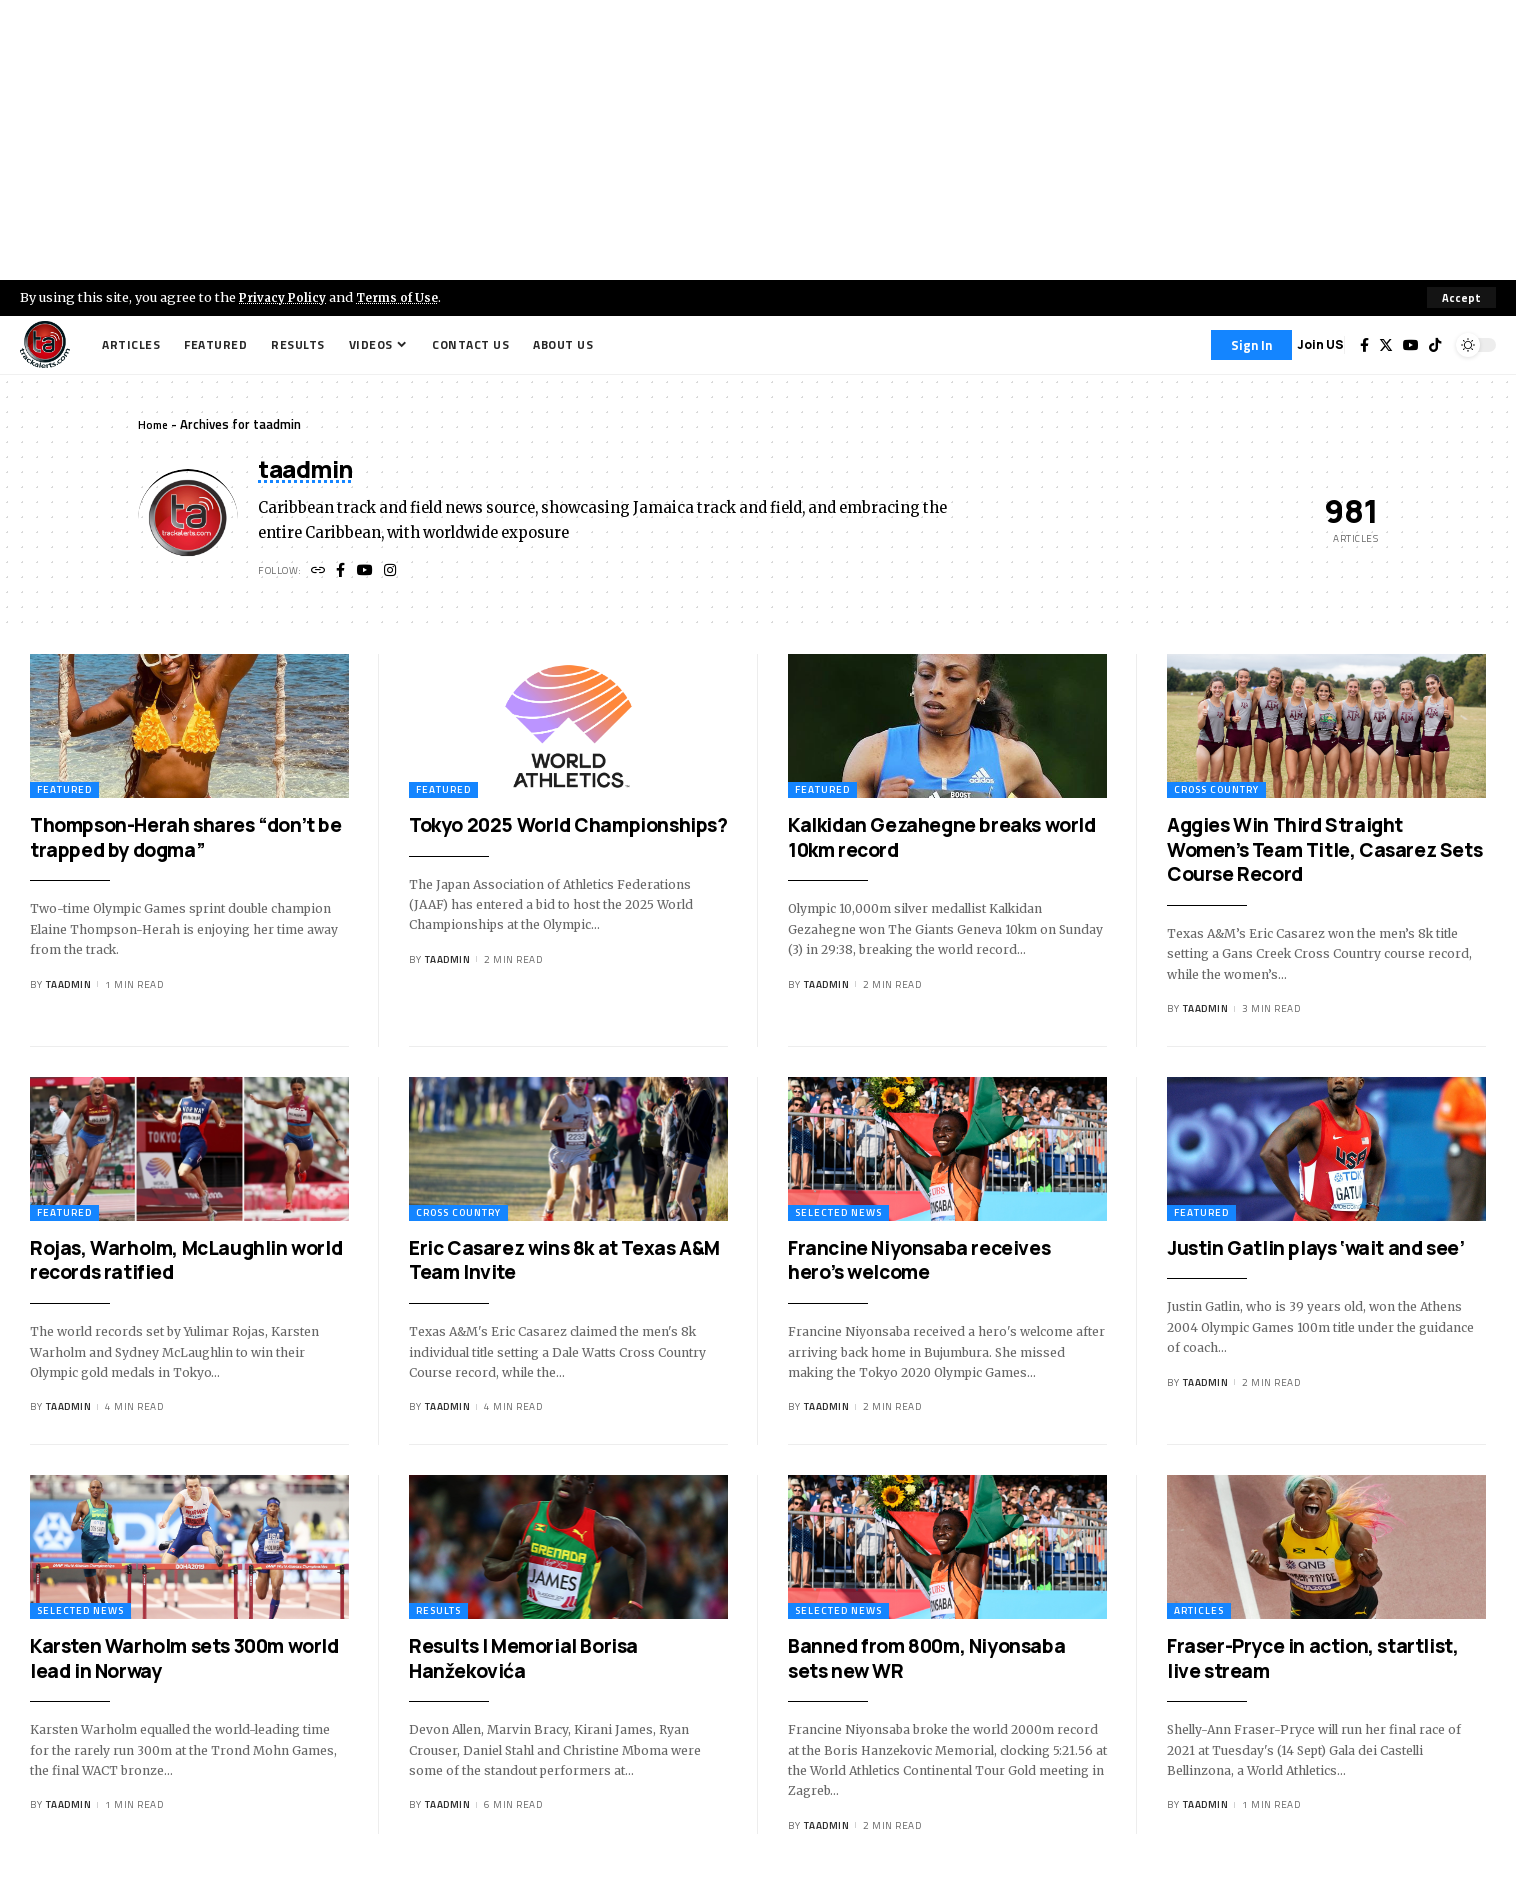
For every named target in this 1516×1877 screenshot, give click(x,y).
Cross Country (1216, 792)
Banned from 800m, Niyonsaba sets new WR (926, 1661)
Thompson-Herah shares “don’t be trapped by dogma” (186, 840)
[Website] (319, 573)
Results (438, 1613)
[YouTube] (1411, 345)
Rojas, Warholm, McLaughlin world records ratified (186, 1263)
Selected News (838, 1215)
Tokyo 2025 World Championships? (568, 828)
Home (154, 424)
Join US (1320, 344)
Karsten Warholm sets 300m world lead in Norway (184, 1661)
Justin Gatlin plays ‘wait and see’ (1315, 1251)
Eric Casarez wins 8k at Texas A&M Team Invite (564, 1263)
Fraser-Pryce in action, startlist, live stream (1312, 1661)
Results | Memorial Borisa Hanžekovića (523, 1661)
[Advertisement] (758, 140)
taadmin (69, 987)
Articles (1199, 1613)
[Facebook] (1364, 345)
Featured (64, 792)
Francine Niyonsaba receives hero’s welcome (919, 1263)
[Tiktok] (1435, 345)
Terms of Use (406, 297)
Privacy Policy (286, 297)
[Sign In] (1251, 345)
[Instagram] (396, 573)
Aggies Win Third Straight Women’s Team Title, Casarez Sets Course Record (1324, 852)
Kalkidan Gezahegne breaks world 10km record (942, 840)
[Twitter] (1386, 345)
